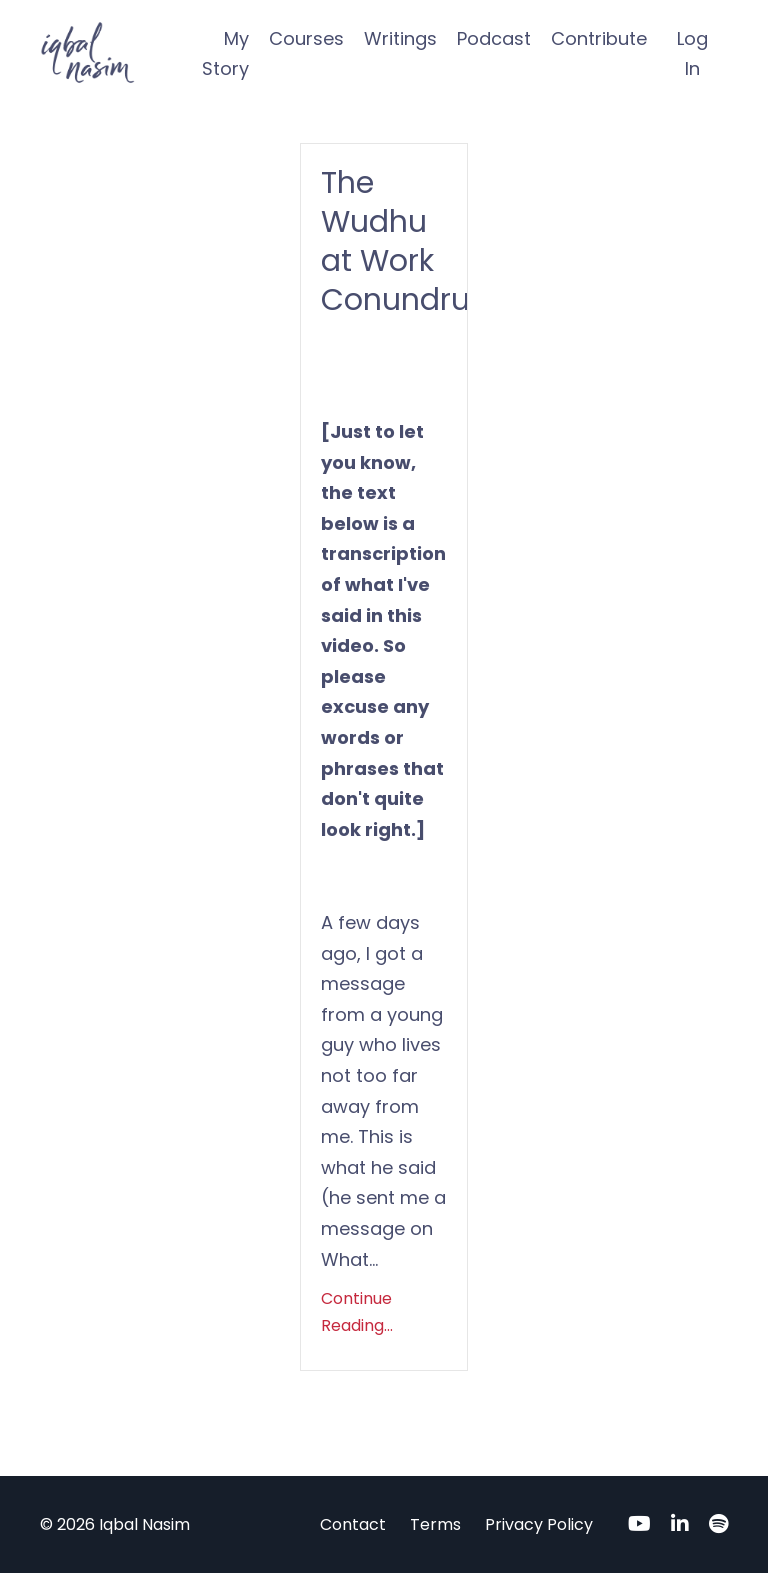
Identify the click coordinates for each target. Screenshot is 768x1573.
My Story (225, 54)
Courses (306, 38)
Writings (400, 38)
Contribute (599, 38)
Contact (353, 1524)
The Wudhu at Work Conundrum (384, 242)
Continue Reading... (357, 1312)
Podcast (494, 38)
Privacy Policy (539, 1524)
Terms (435, 1524)
